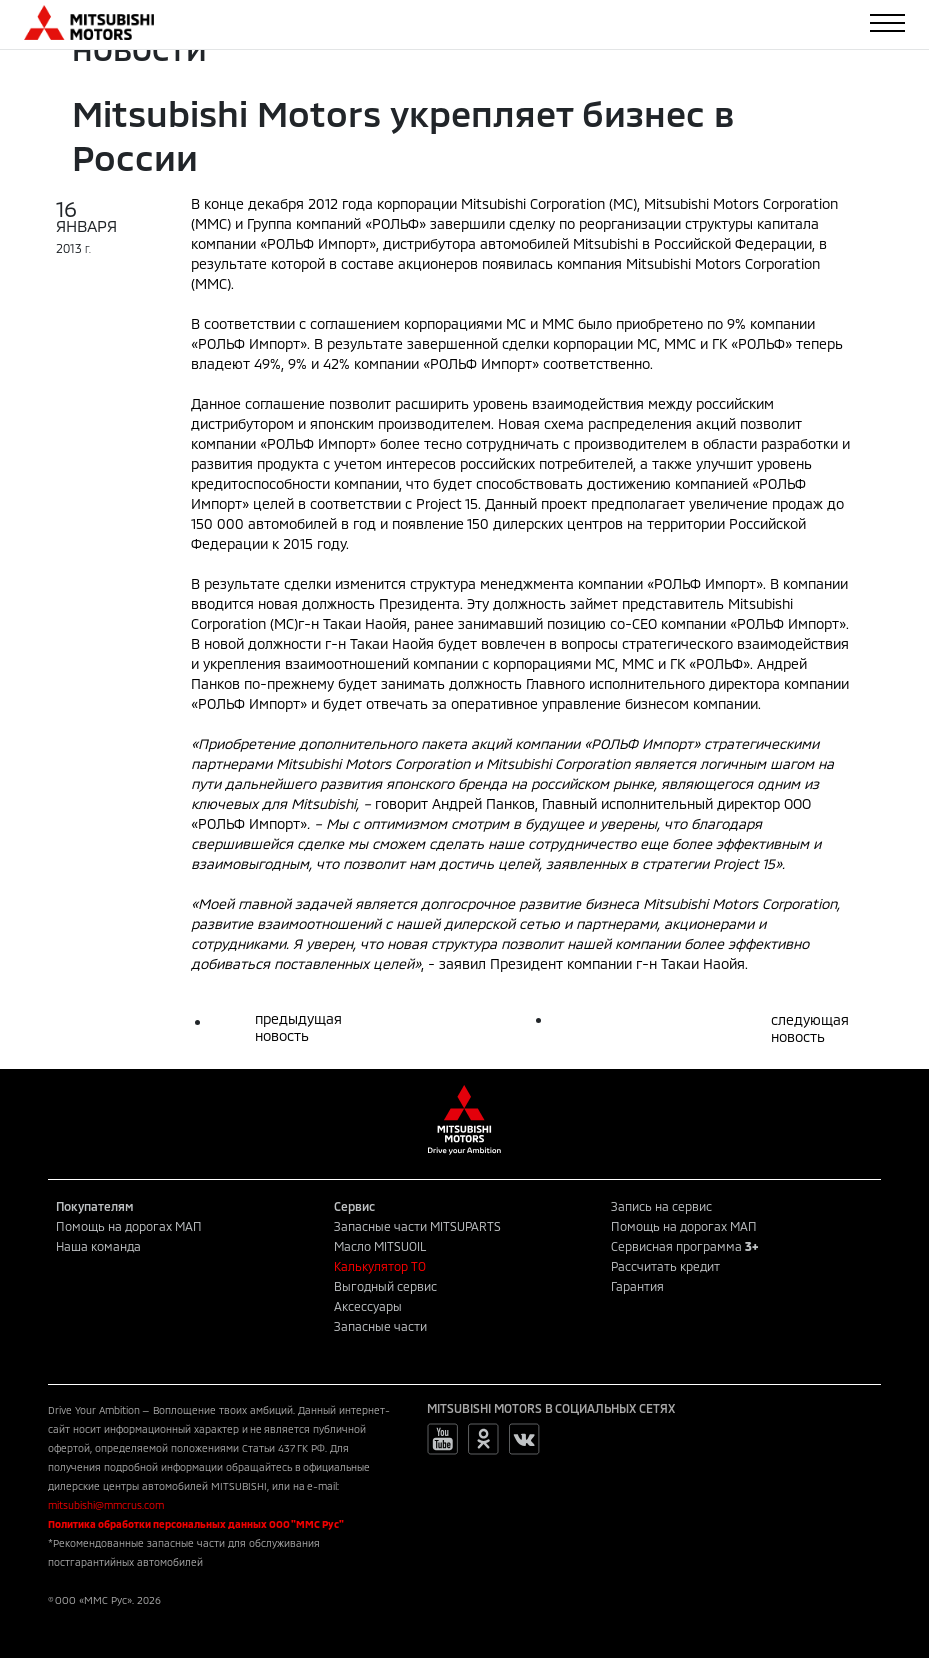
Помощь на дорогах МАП (129, 1226)
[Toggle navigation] (887, 23)
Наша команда (98, 1246)
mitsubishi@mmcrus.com (106, 1505)
